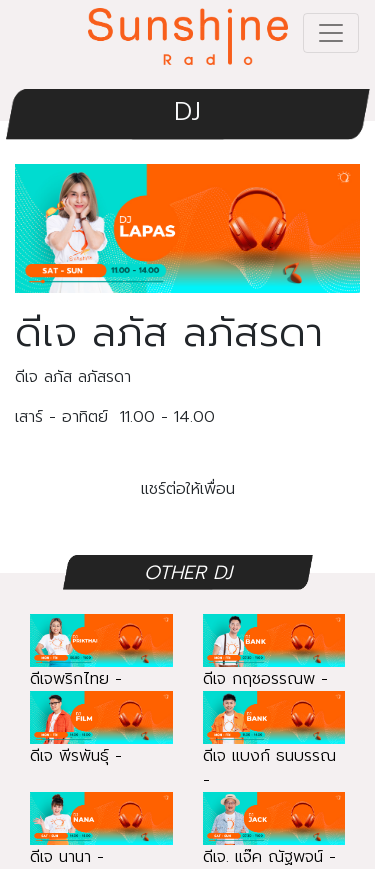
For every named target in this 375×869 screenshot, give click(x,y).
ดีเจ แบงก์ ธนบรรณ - (274, 748)
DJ (187, 111)
